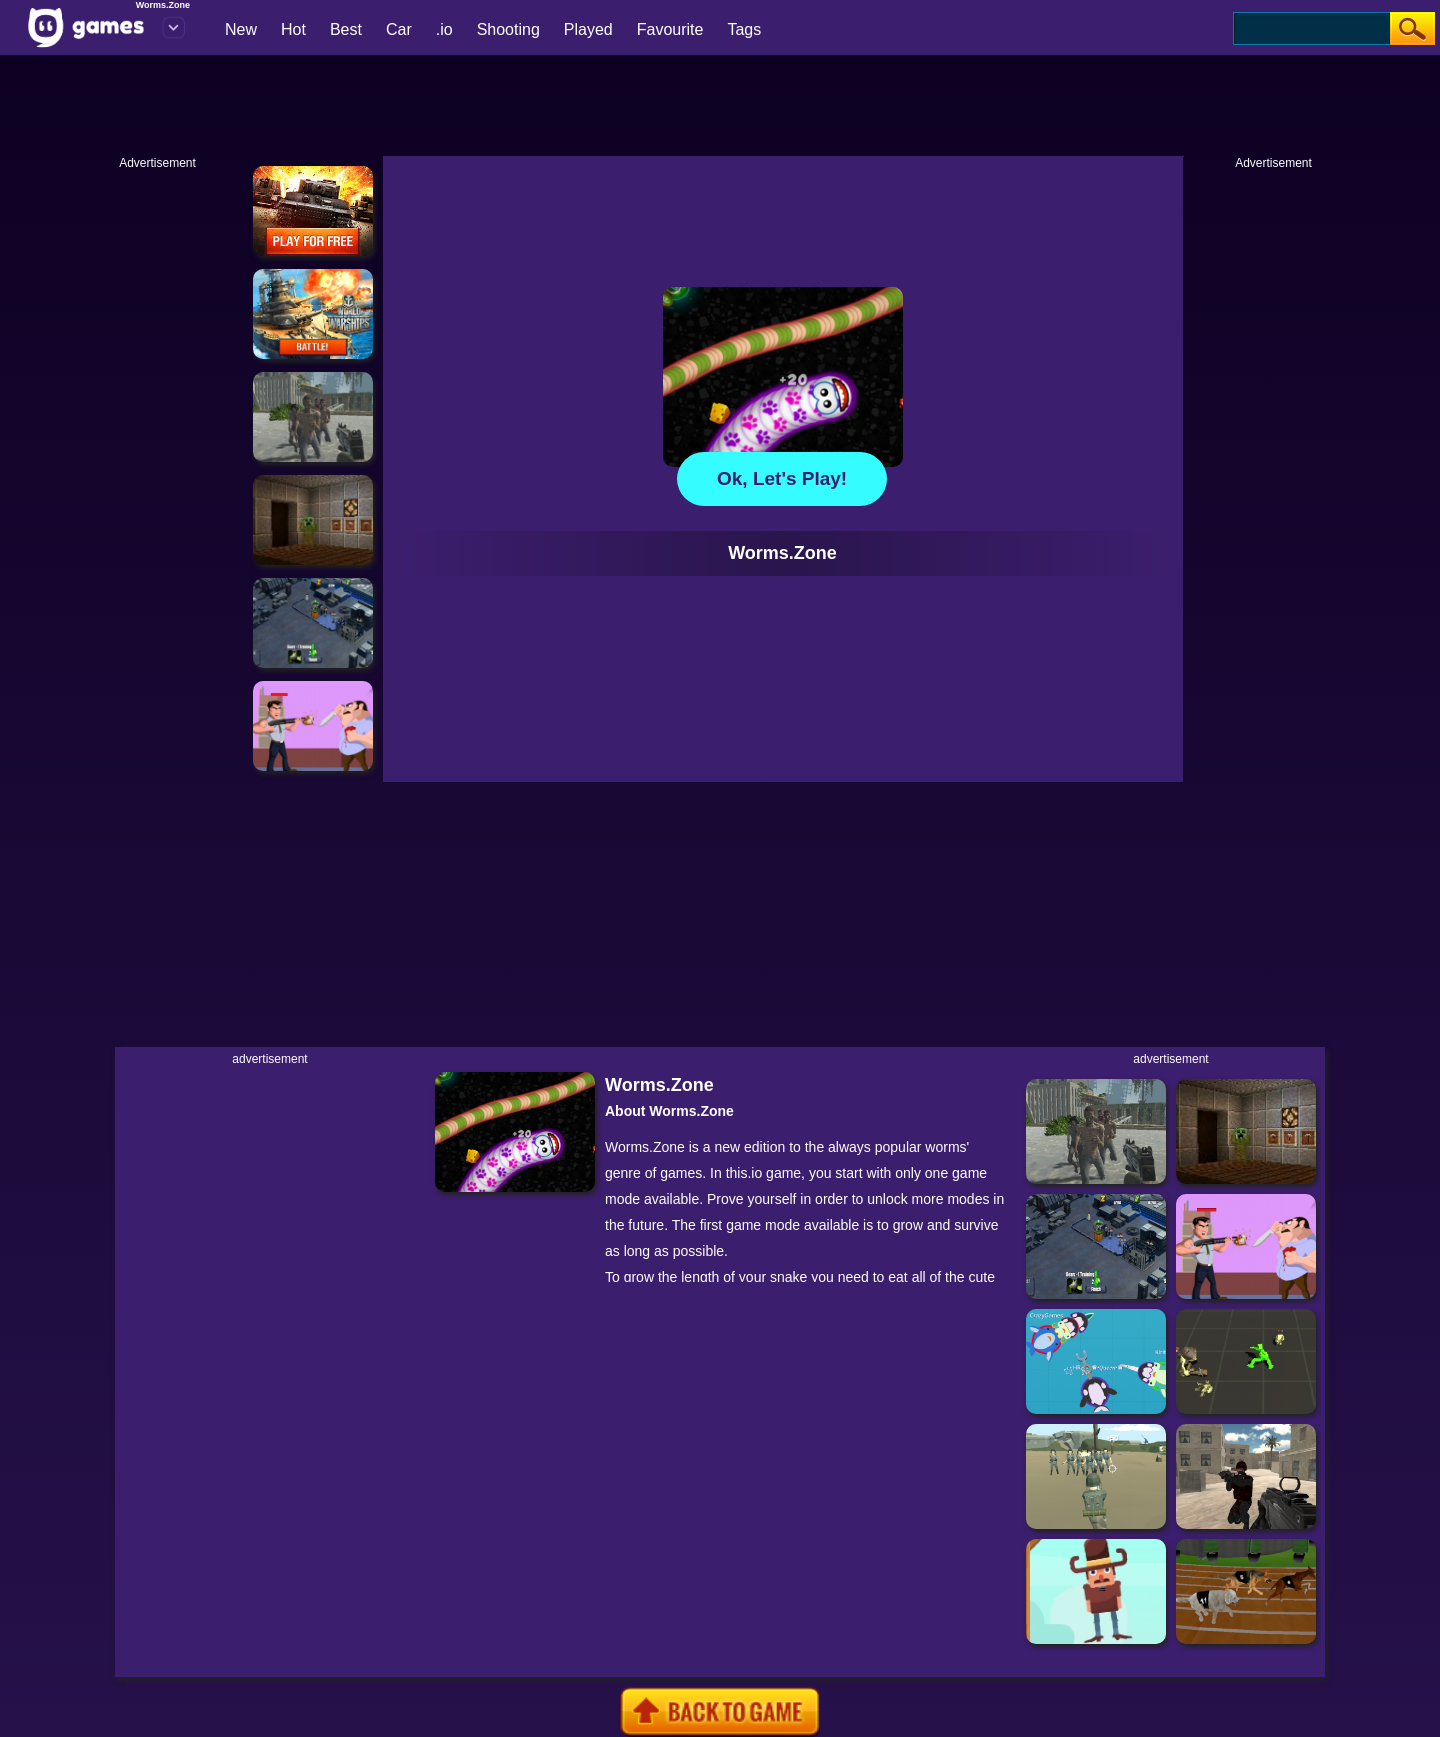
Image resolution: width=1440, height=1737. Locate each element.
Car (399, 29)
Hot (293, 29)
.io (444, 29)
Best (346, 29)
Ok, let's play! (782, 478)
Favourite (670, 29)
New (241, 29)
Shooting (508, 29)
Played (588, 29)
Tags (744, 29)
